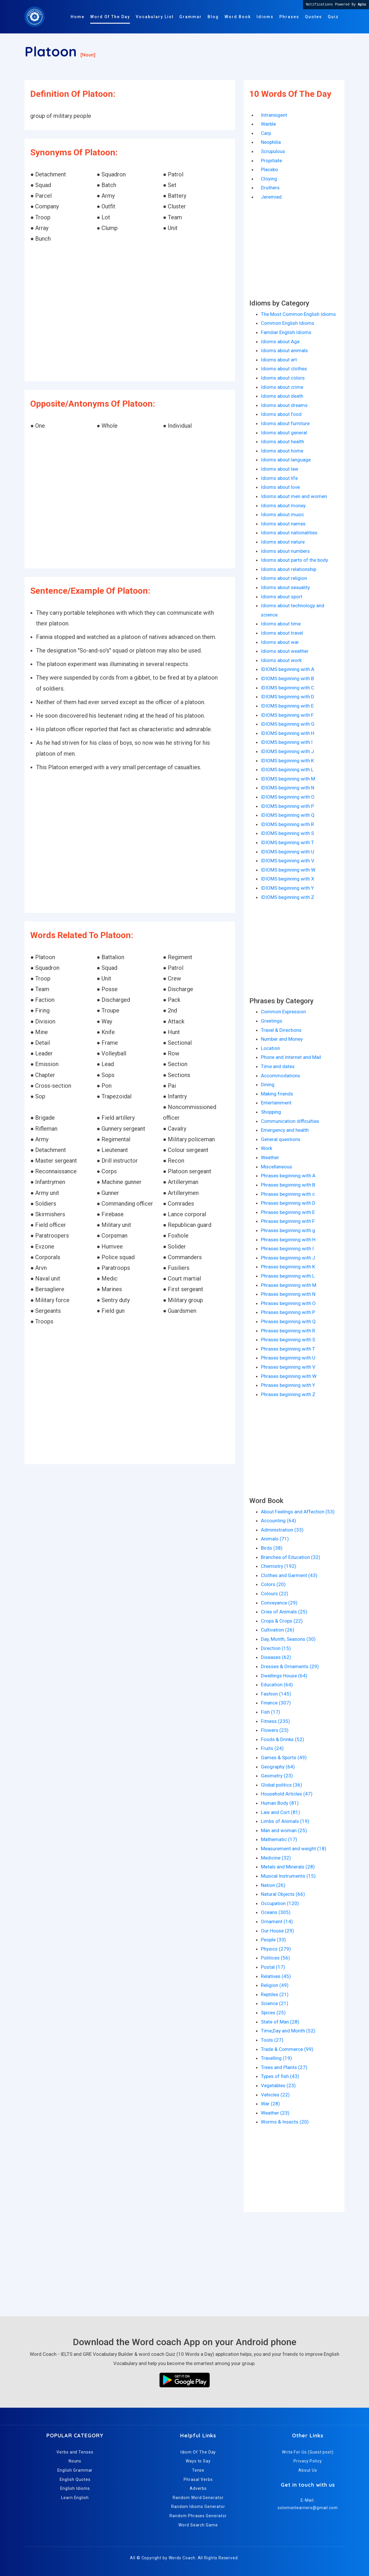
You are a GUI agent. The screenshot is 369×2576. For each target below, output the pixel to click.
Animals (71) (275, 1539)
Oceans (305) (276, 1912)
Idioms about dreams (284, 405)
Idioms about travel (282, 633)
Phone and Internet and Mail (291, 1057)
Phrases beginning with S (288, 1339)
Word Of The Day (110, 16)
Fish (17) (270, 1712)
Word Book (238, 16)
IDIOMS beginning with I (286, 742)
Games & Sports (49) (284, 1757)
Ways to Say (198, 2461)
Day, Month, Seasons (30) (288, 1639)
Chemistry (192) (278, 1566)
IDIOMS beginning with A (287, 669)
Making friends (277, 1094)
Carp (266, 133)
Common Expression (283, 1011)
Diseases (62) (276, 1657)
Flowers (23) (275, 1730)
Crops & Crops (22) (282, 1621)
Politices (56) (275, 1958)
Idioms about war (280, 642)
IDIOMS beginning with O (288, 797)
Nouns (75, 2461)
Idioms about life (279, 478)
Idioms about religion (284, 578)
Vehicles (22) (275, 2095)
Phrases (289, 16)
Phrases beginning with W (289, 1376)
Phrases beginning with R (288, 1331)
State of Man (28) (280, 2022)
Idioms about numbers (285, 551)
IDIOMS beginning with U (287, 852)
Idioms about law (279, 469)
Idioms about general (284, 432)
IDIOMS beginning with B (287, 678)
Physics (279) (276, 1949)
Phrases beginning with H (288, 1239)
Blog (213, 16)
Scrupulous (273, 151)
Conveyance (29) (279, 1603)
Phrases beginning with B (288, 1185)
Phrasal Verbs (198, 2479)
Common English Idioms (287, 323)
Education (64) (277, 1684)
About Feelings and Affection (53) (298, 1512)
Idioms (265, 16)
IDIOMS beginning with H (287, 733)
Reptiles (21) (275, 1994)
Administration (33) (282, 1530)
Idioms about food (281, 414)
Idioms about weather (284, 651)
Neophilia (271, 142)
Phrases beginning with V (288, 1367)
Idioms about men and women (294, 496)
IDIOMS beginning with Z (287, 897)
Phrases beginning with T (288, 1349)
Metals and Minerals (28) (288, 1867)
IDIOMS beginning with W (288, 870)
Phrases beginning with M (288, 1285)
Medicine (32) (276, 1858)
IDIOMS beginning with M (288, 779)
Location (270, 1048)
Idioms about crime (282, 387)
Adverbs (198, 2488)
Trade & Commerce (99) (287, 2049)
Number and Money (282, 1039)
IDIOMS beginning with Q (288, 815)
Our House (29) (277, 1931)
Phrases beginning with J (288, 1258)
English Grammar (75, 2470)
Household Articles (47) (286, 1794)
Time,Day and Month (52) (288, 2031)
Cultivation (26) (277, 1630)
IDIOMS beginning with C (287, 688)
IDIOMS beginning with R (287, 824)
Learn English (75, 2497)
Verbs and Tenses (75, 2452)
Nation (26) (273, 1885)
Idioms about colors (283, 378)
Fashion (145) (276, 1694)
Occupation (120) (280, 1903)
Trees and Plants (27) (284, 2067)
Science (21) (274, 2003)
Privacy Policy (307, 2461)
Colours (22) (274, 1593)
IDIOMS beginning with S (287, 833)
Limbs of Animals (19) (285, 1821)
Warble (268, 124)
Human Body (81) (280, 1803)
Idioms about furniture (285, 423)
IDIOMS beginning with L (287, 769)
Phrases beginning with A (288, 1175)
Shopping (271, 1112)
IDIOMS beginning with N (287, 788)
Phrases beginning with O (288, 1303)
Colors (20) (273, 1584)
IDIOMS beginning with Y (287, 888)
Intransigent (274, 115)
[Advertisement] (129, 313)
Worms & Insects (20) (285, 2122)
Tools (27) (272, 2040)
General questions (280, 1139)
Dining (267, 1084)
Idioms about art (279, 360)
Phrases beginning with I (287, 1248)
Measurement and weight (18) (293, 1848)
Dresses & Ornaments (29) (290, 1666)
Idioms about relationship (288, 569)
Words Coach (182, 2558)
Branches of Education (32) (290, 1557)
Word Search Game (198, 2525)
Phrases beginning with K (288, 1267)
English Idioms (75, 2488)
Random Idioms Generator (198, 2506)
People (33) (273, 1940)
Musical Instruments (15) (288, 1876)
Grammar (190, 16)
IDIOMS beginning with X (287, 879)
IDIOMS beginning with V (287, 860)
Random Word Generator (198, 2497)
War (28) (270, 2104)
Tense (198, 2470)
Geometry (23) (277, 1776)
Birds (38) (272, 1548)
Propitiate (271, 160)
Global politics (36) (281, 1785)
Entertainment (276, 1103)
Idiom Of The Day (198, 2452)
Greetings (271, 1021)
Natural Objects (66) (283, 1894)
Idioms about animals (284, 350)
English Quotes (75, 2479)
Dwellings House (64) (284, 1676)
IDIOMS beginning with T (287, 842)
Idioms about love (280, 487)
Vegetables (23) (278, 2085)
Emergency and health (285, 1130)
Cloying (269, 179)
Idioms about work (281, 660)
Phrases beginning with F (288, 1221)
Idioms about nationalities (289, 532)
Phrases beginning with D (288, 1203)
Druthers (270, 188)
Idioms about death (282, 396)
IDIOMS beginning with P (287, 806)
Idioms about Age (280, 341)
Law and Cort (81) (280, 1812)
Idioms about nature (283, 542)
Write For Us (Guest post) (308, 2452)
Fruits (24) (272, 1748)
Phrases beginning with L (288, 1276)
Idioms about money (283, 505)
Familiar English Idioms (286, 332)
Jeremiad (271, 197)
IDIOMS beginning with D (287, 696)
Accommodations (280, 1075)
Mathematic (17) (279, 1839)
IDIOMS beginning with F (287, 715)
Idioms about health (282, 441)
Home (77, 16)
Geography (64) (278, 1767)
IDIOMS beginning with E (287, 706)
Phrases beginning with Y (288, 1385)
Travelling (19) (276, 2058)
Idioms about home (282, 451)
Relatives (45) (276, 1976)
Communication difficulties (290, 1121)
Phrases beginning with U (288, 1358)
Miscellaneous (276, 1167)
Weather (270, 1157)
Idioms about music (282, 514)
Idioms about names (283, 524)
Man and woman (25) (284, 1830)
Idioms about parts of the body (294, 560)
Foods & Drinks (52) (282, 1739)
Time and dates (278, 1066)
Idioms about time (281, 624)
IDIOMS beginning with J (287, 751)
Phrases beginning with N (288, 1294)
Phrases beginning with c (288, 1194)
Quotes (313, 16)
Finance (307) (276, 1703)
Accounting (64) (278, 1520)
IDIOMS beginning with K (287, 760)
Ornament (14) (277, 1921)
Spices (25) (273, 2012)
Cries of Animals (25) (284, 1612)
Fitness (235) (275, 1721)
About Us (307, 2470)
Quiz (333, 16)
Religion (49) (275, 1985)
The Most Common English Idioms (298, 314)
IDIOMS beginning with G (288, 724)
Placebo (269, 169)
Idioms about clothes (284, 368)
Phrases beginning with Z (288, 1394)
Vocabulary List (155, 16)
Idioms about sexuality (285, 587)
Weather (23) (275, 2113)
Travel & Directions (281, 1030)
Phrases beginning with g (288, 1230)
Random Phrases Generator (198, 2515)
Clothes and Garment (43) (289, 1575)
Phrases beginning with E (288, 1212)
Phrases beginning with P (288, 1312)
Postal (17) (273, 1967)
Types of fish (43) (280, 2076)
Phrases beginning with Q (288, 1321)
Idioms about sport (281, 596)
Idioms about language (286, 460)
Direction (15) (276, 1648)
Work (266, 1148)
